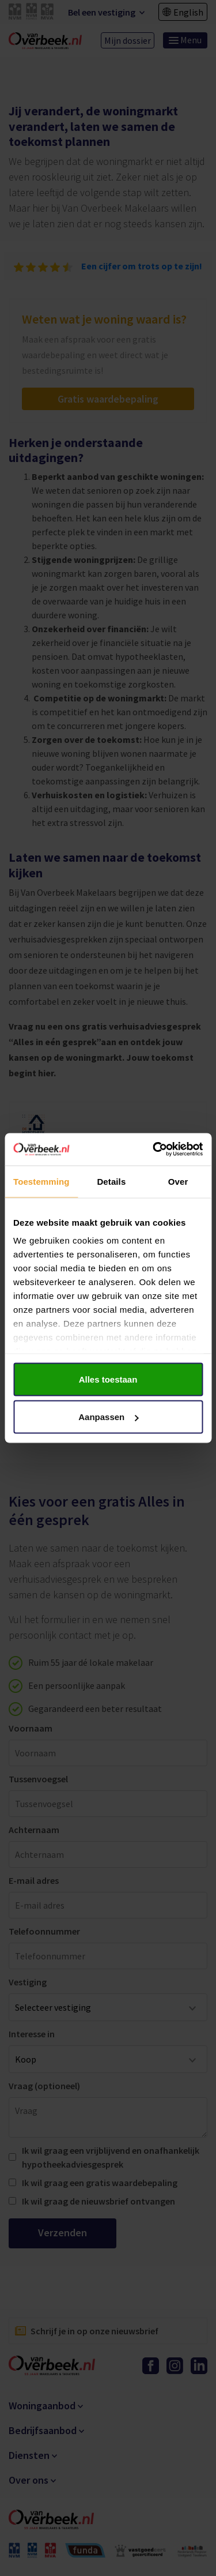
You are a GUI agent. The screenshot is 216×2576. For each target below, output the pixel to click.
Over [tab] (178, 1181)
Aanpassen (108, 1417)
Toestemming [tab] (41, 1181)
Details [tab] (111, 1181)
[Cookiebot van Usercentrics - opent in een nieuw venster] (154, 1149)
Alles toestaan (108, 1379)
